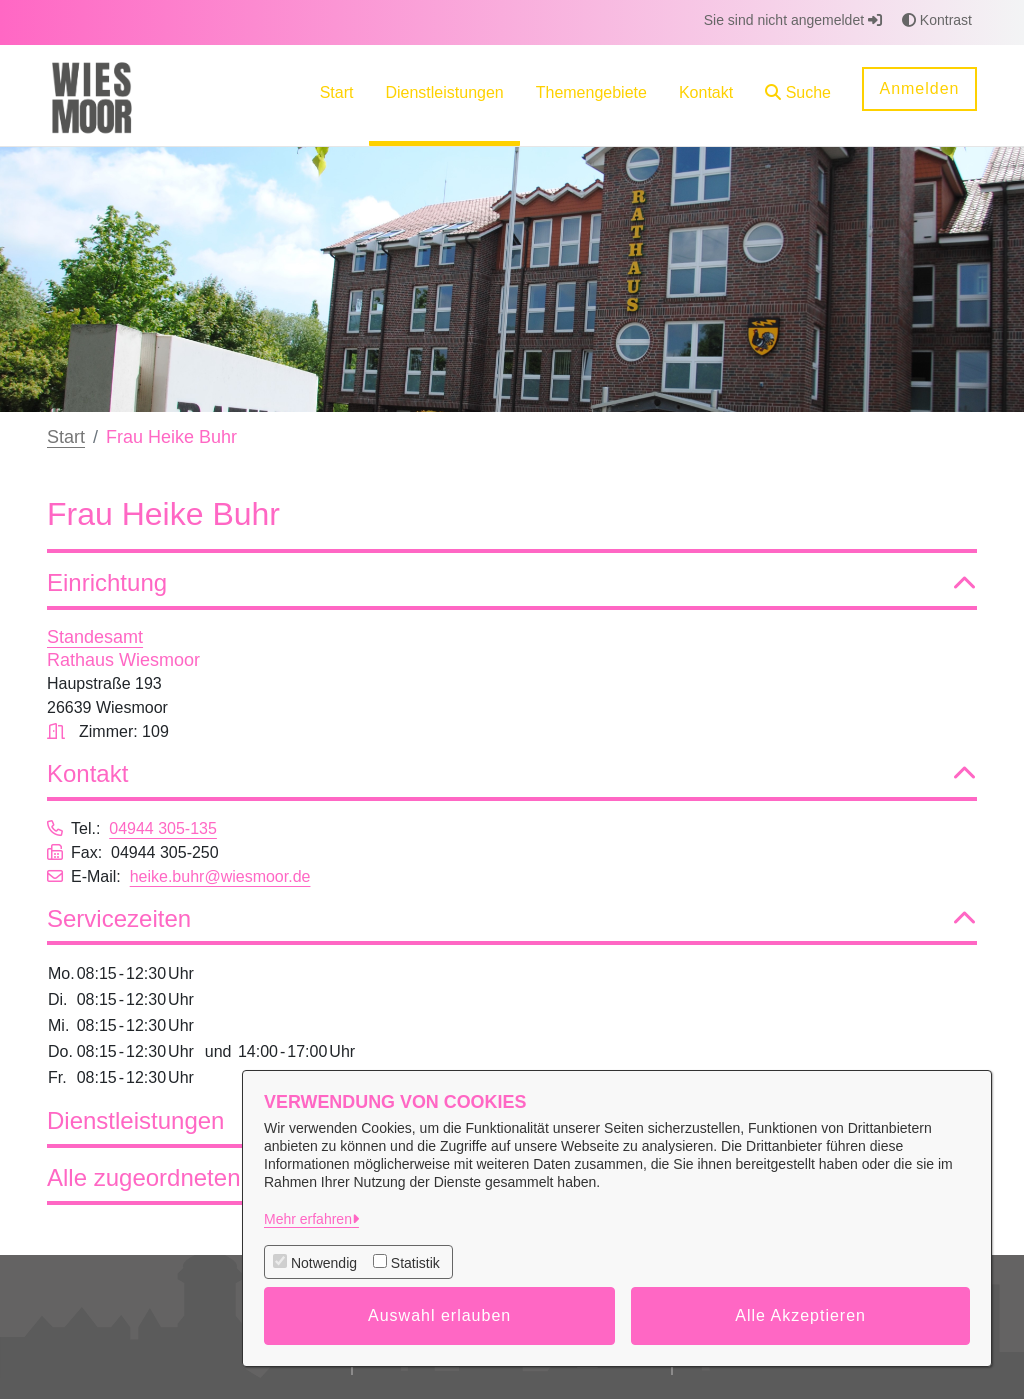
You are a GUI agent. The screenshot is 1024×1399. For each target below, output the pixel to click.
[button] (798, 95)
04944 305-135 (163, 828)
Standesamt (95, 637)
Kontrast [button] (937, 20)
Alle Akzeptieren (800, 1315)
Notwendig (324, 1263)
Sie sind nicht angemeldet (793, 20)
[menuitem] (337, 95)
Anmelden (919, 88)
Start (66, 437)
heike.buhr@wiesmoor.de (220, 876)
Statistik (415, 1263)
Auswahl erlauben (439, 1315)
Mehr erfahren (308, 1219)
